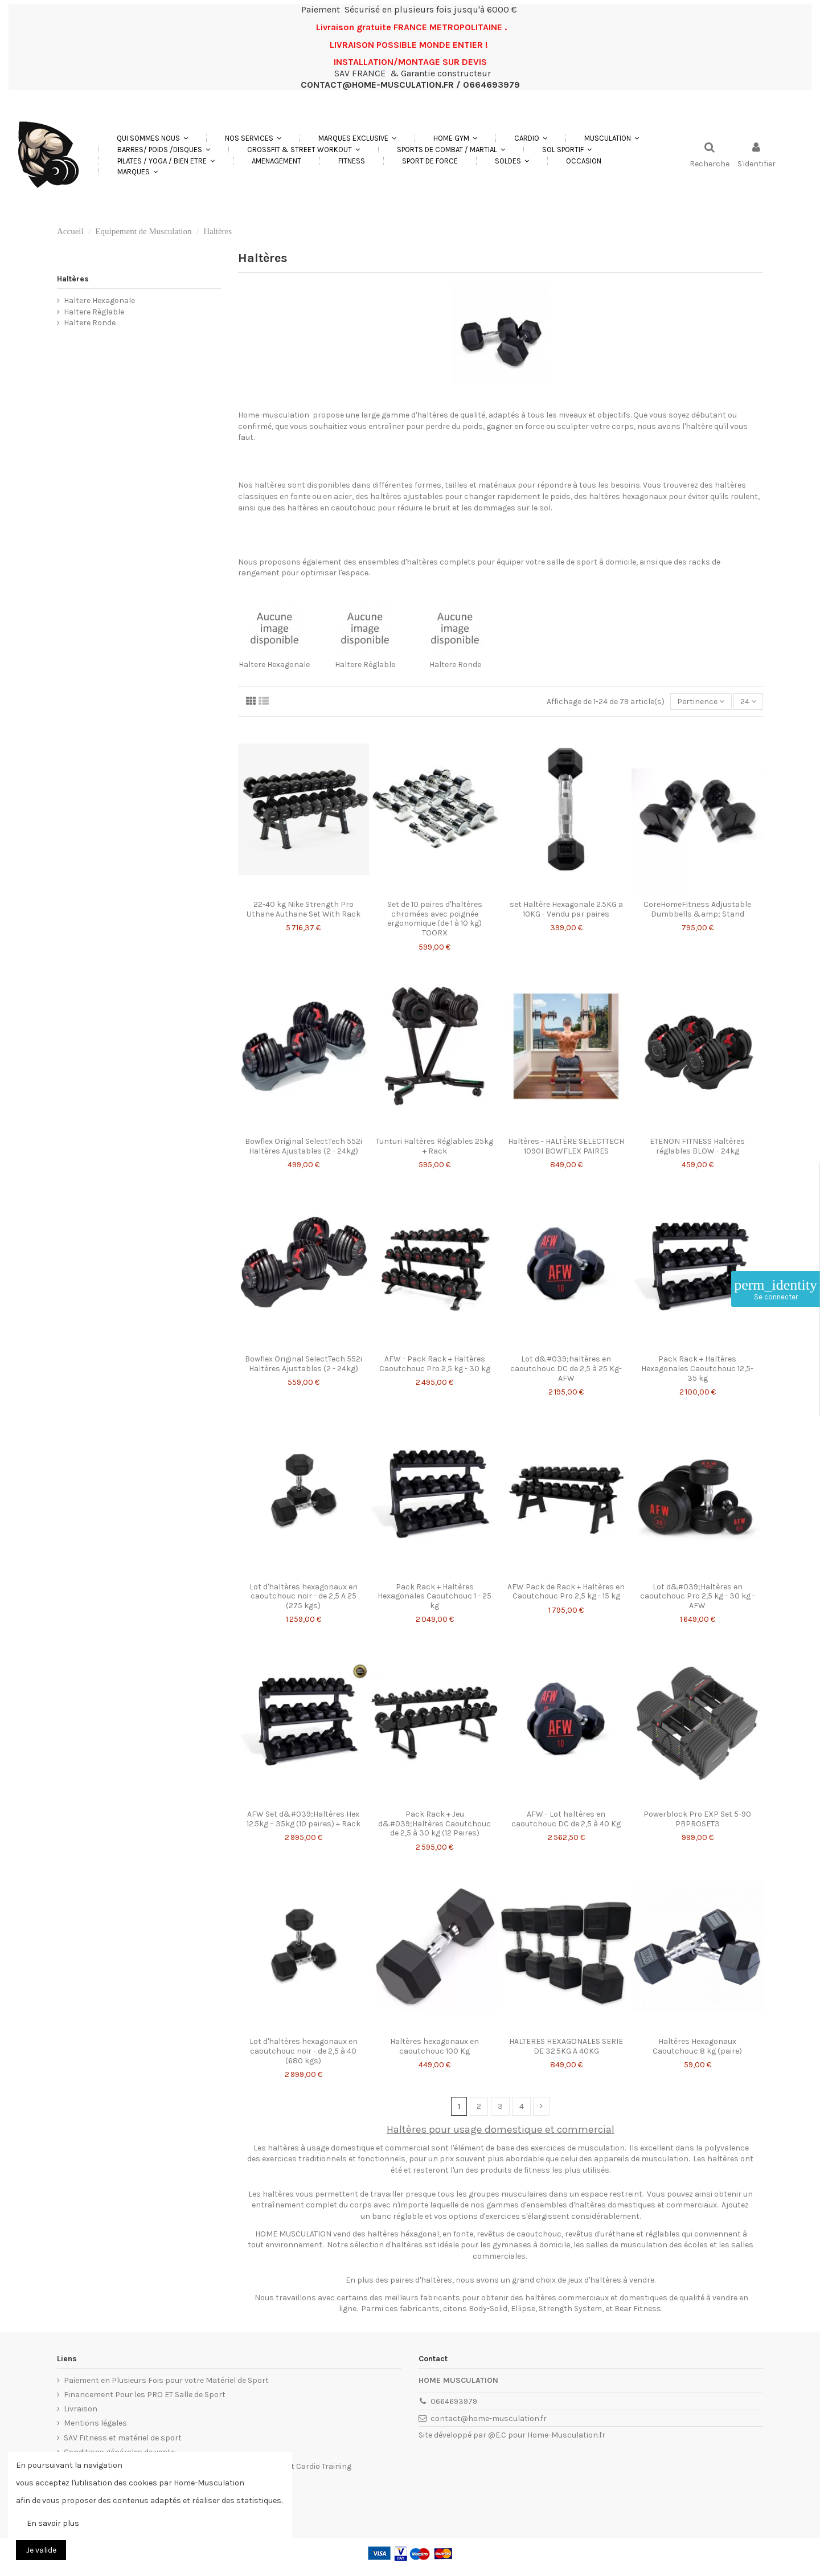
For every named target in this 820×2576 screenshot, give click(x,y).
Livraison (80, 2409)
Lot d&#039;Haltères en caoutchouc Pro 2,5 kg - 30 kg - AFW (697, 1596)
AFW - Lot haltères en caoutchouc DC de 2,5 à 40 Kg (566, 1819)
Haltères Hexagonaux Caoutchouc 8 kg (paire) (697, 2046)
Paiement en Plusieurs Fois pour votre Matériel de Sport (166, 2380)
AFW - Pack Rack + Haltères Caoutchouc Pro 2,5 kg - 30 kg (434, 1363)
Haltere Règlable (365, 664)
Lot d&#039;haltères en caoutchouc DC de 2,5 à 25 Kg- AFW (566, 1368)
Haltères (73, 279)
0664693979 (453, 2401)
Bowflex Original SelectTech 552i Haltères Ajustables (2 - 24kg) (303, 1146)
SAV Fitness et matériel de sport (123, 2438)
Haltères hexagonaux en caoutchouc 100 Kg (434, 2046)
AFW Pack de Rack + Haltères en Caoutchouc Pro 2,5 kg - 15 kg (566, 1591)
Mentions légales (95, 2423)
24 (748, 701)
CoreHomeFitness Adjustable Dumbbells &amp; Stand (697, 909)
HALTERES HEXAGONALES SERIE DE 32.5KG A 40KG (566, 2046)
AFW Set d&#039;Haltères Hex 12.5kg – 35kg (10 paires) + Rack (303, 1819)
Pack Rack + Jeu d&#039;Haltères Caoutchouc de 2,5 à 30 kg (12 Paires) (434, 1823)
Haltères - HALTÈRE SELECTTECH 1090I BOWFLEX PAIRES (566, 1146)
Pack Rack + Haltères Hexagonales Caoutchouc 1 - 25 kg (434, 1596)
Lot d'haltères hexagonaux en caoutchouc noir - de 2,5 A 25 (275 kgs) (303, 1596)
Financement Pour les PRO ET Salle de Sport (145, 2394)
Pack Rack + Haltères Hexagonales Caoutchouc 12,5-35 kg (697, 1368)
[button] (253, 138)
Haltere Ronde (455, 664)
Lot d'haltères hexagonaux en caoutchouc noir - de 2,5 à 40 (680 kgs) (303, 2051)
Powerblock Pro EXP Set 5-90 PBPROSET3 (697, 1819)
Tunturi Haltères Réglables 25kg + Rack (434, 1146)
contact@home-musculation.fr (488, 2418)
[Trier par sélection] (700, 701)
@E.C (497, 2435)
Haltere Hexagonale (274, 664)
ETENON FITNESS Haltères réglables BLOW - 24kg (697, 1146)
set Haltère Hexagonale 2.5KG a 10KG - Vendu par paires (566, 909)
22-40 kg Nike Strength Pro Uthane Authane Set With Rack (303, 909)
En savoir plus (53, 2523)
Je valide (41, 2550)
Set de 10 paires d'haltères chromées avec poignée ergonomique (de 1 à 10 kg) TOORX (434, 918)
